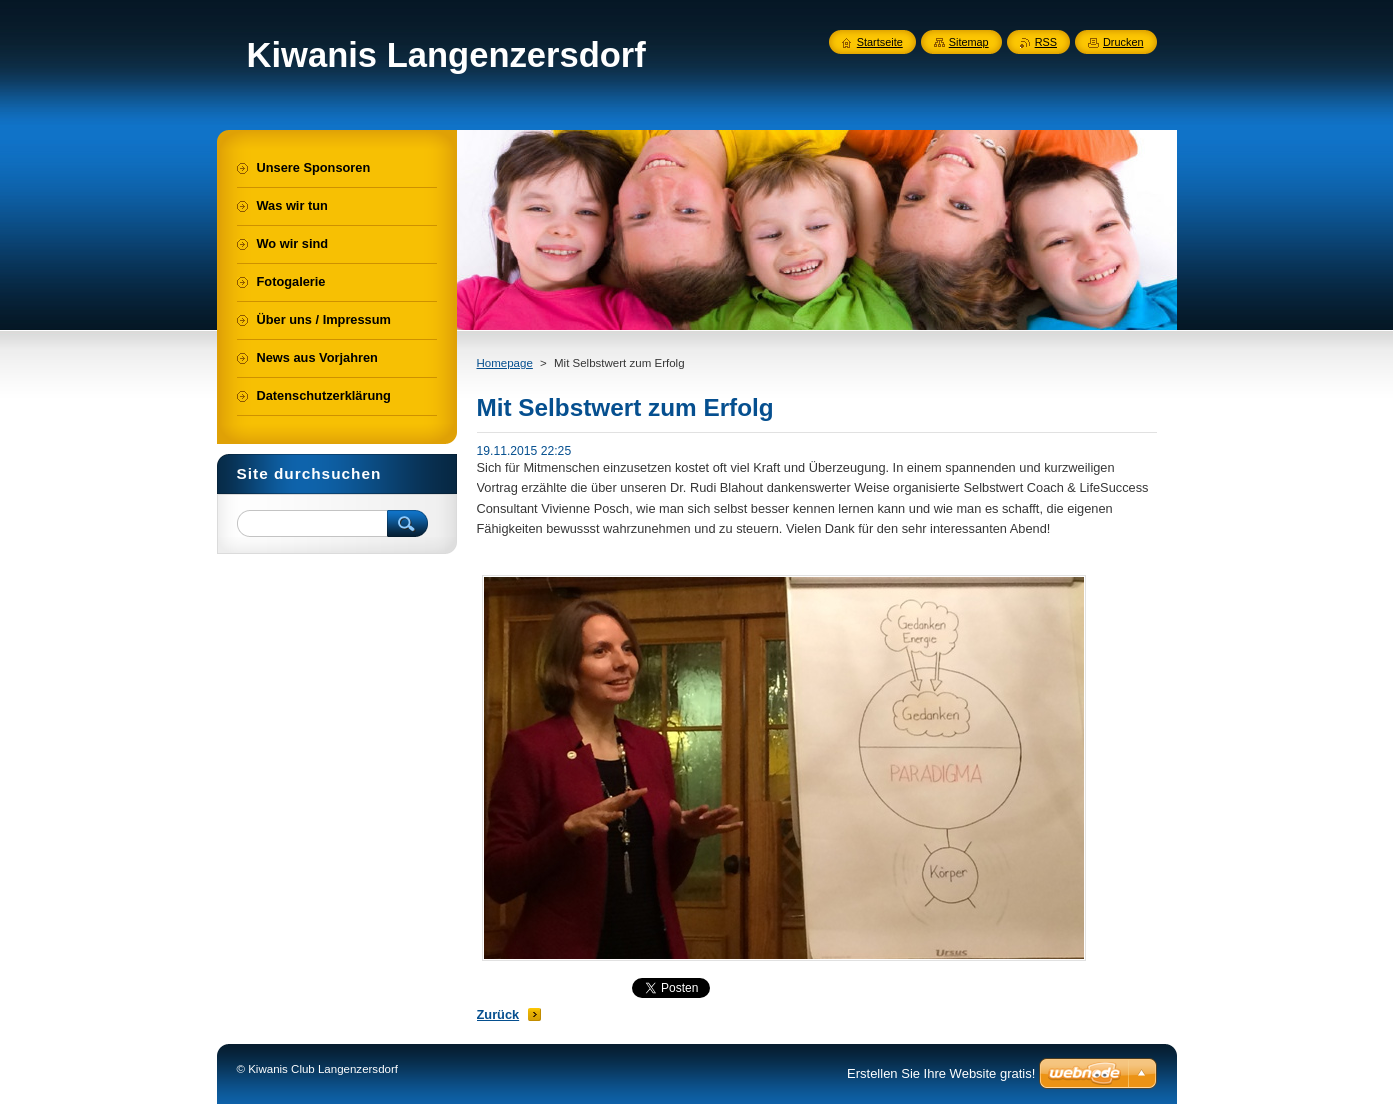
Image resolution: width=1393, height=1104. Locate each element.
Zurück (498, 1014)
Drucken (1123, 42)
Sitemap (969, 42)
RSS (1046, 42)
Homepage (505, 363)
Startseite (880, 42)
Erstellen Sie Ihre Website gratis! (941, 1073)
